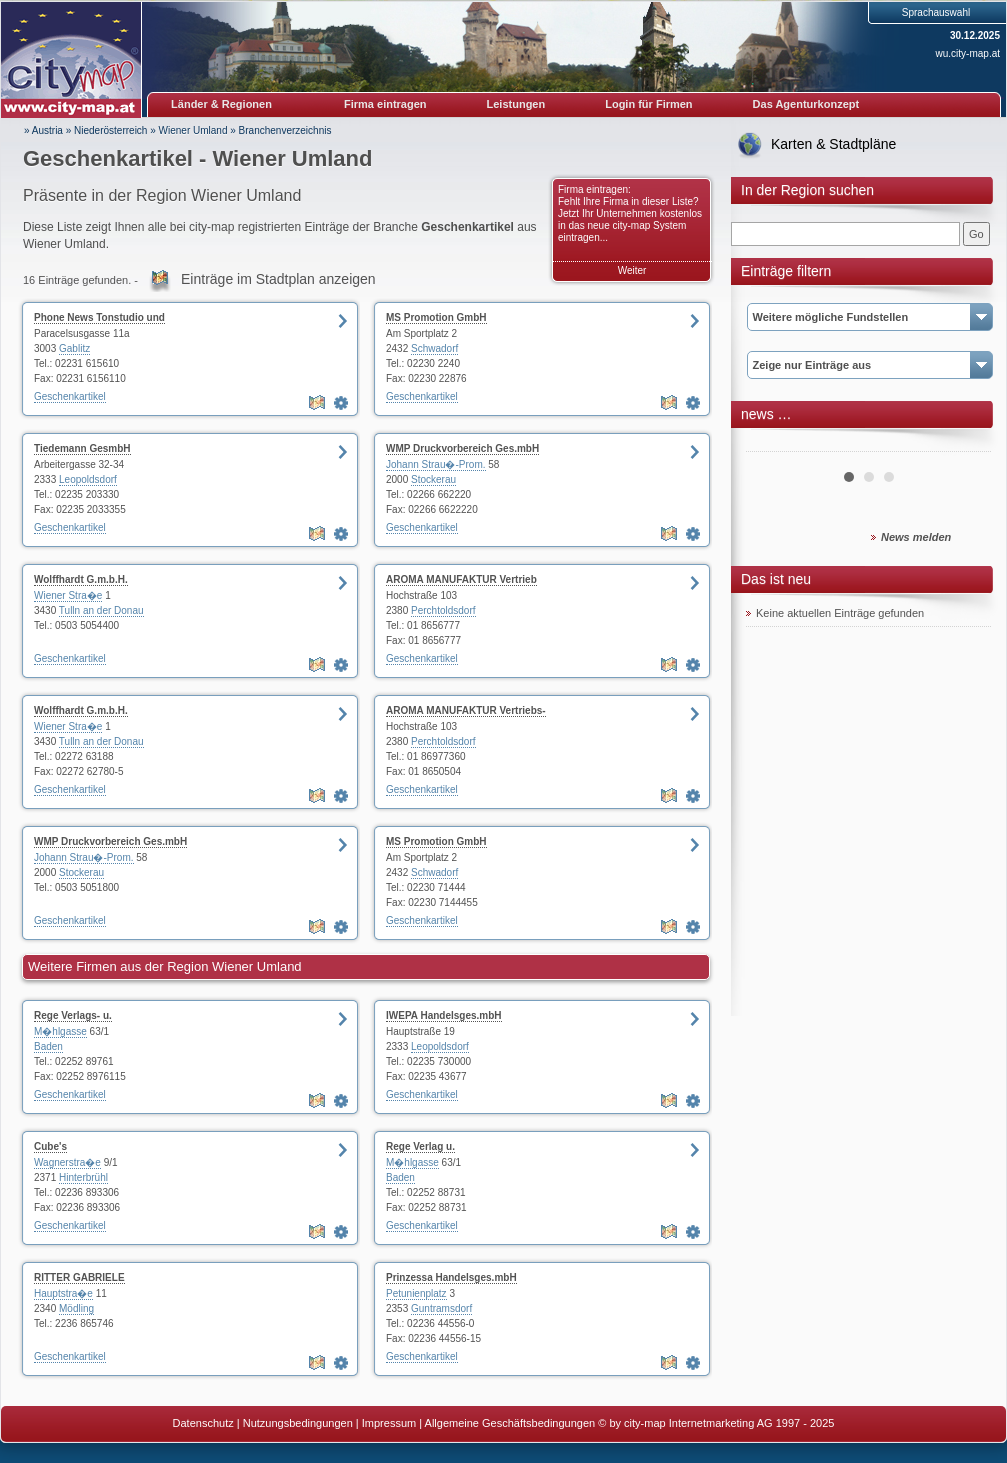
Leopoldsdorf (88, 479)
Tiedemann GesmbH (82, 448)
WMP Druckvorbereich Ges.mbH (462, 448)
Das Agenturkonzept (806, 104)
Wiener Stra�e (68, 595)
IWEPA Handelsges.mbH (444, 1015)
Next (965, 444)
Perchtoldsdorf (443, 610)
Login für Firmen (648, 104)
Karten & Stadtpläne (833, 144)
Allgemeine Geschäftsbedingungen (510, 1423)
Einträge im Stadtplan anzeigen (278, 279)
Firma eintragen (385, 104)
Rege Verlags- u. (73, 1015)
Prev (772, 444)
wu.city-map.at (968, 53)
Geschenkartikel (70, 396)
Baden (48, 1046)
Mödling (76, 1308)
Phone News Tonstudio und (99, 317)
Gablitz (74, 348)
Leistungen (516, 104)
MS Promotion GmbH (436, 317)
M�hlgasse (60, 1031)
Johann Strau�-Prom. (436, 464)
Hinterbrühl (83, 1177)
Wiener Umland (193, 130)
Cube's (50, 1146)
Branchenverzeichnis (285, 130)
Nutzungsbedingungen (298, 1423)
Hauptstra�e (63, 1293)
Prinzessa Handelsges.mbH (451, 1277)
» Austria (43, 130)
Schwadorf (434, 348)
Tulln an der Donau (101, 610)
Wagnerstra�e (67, 1162)
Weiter (632, 270)
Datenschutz (203, 1423)
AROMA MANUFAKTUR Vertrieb (461, 579)
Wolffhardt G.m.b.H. (81, 579)
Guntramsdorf (441, 1308)
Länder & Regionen (221, 104)
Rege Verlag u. (420, 1146)
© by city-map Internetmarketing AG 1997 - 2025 (716, 1423)
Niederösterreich (110, 130)
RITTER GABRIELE (79, 1277)
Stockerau (433, 479)
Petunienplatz (416, 1293)
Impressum (389, 1423)
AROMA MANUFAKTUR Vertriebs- (466, 710)
